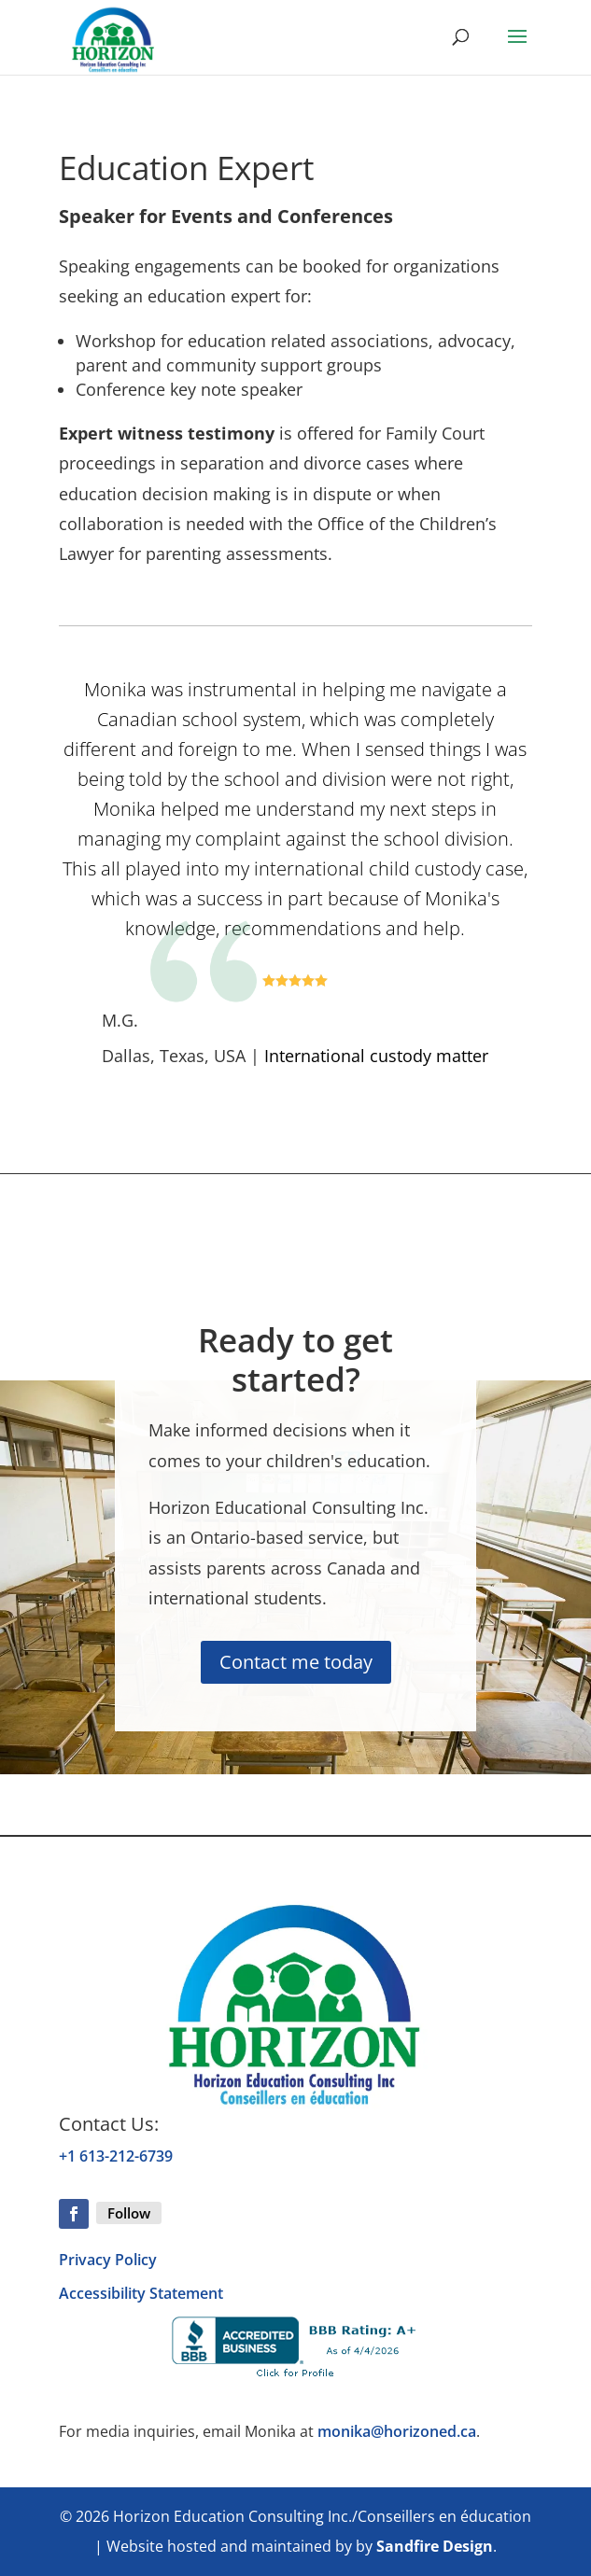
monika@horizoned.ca (396, 2431)
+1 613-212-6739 (116, 2156)
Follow (128, 2213)
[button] (517, 48)
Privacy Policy (108, 2259)
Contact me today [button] (296, 1661)
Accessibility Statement (141, 2293)
